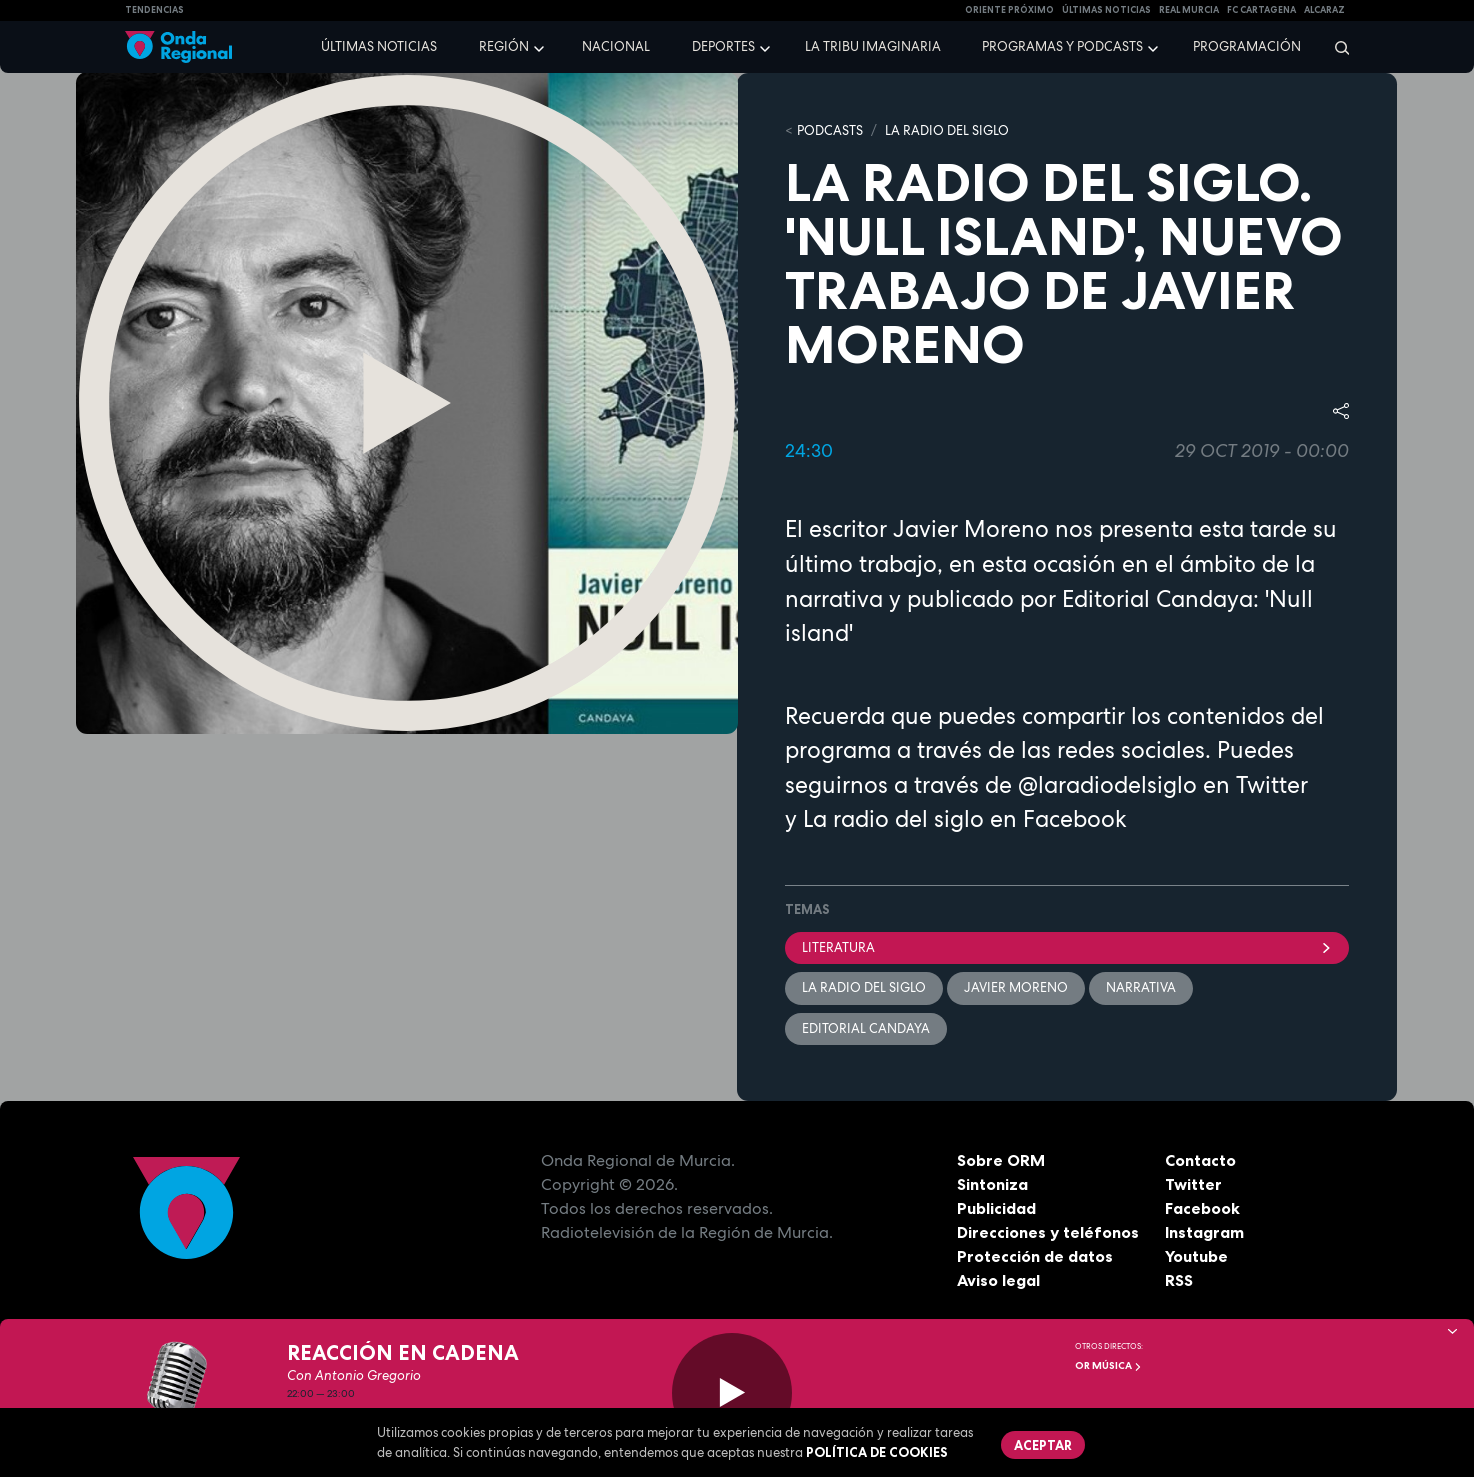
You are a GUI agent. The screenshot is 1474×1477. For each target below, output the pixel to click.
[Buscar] (1335, 47)
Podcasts (830, 130)
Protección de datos (1035, 1256)
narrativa (1141, 987)
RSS (1179, 1280)
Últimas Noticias (1106, 10)
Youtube (1196, 1256)
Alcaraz (1324, 10)
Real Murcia (1189, 10)
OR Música (1108, 1365)
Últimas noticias (379, 46)
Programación (1247, 46)
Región (504, 46)
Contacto (1200, 1160)
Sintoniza (992, 1184)
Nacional (616, 46)
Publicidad (996, 1208)
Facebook (1202, 1208)
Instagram (1204, 1232)
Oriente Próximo (1009, 10)
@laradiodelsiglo (1107, 785)
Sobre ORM (1001, 1160)
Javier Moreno (1016, 987)
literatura (1067, 947)
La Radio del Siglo (947, 130)
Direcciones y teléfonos (1048, 1232)
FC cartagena (1261, 10)
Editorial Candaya (866, 1028)
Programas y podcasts (1062, 46)
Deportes (723, 46)
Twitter (1193, 1184)
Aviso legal (998, 1280)
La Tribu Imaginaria (873, 46)
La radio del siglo (893, 819)
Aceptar (1043, 1445)
